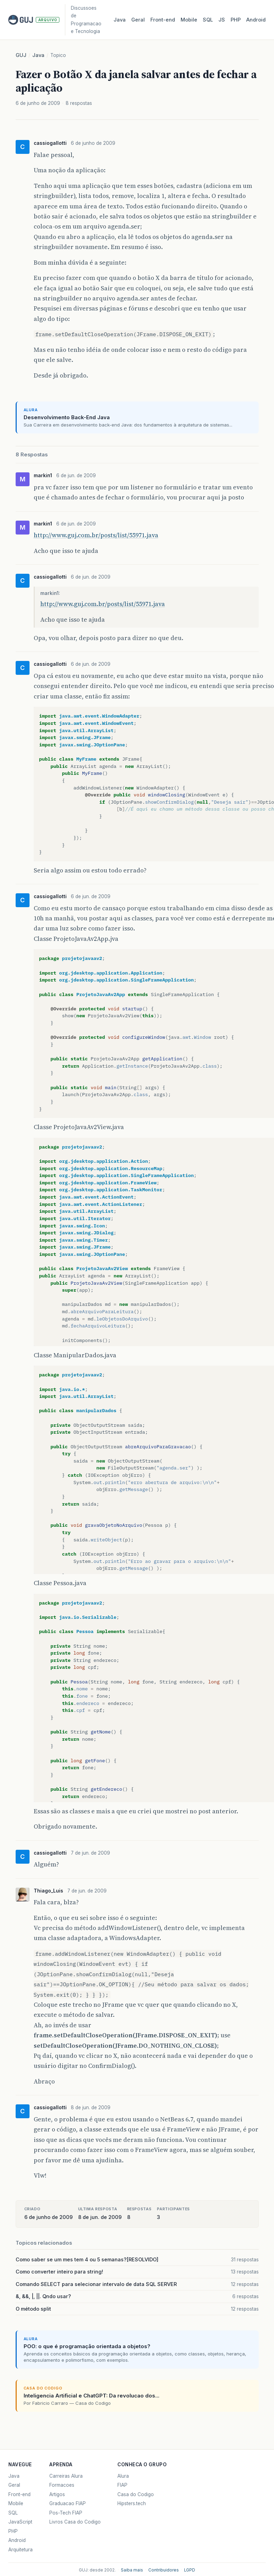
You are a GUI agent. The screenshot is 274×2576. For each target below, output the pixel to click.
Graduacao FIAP (67, 2503)
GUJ (21, 55)
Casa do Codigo (135, 2494)
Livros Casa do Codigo (75, 2522)
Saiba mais (132, 2570)
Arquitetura (20, 2549)
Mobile (189, 20)
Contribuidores (163, 2570)
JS (221, 20)
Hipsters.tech (131, 2503)
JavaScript (20, 2522)
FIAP (122, 2485)
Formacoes (61, 2485)
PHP (236, 20)
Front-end (19, 2494)
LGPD (189, 2570)
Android (256, 20)
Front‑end (162, 20)
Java (120, 20)
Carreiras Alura (66, 2476)
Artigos (57, 2494)
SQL (208, 20)
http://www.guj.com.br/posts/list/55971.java (96, 535)
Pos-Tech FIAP (65, 2513)
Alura (123, 2476)
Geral (138, 20)
